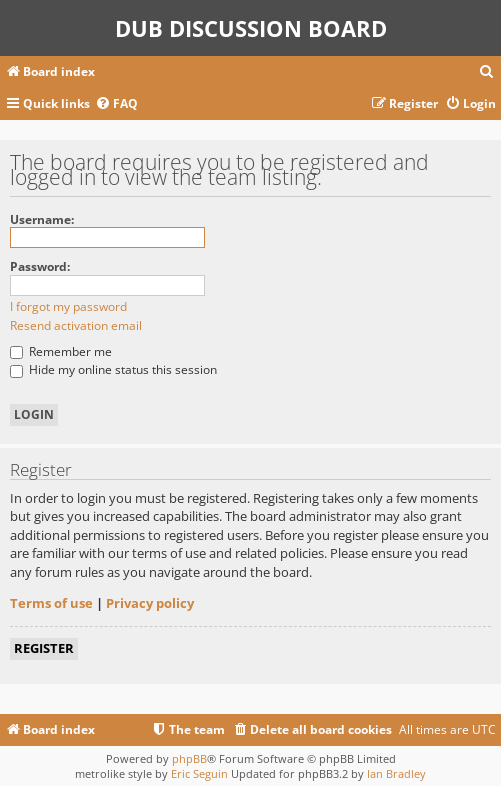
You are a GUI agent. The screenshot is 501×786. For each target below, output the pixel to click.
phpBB (189, 758)
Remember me (61, 351)
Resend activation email (76, 325)
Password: (40, 266)
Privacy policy (150, 603)
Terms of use (51, 603)
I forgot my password (68, 306)
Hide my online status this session (113, 369)
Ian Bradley (396, 773)
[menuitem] (487, 72)
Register (44, 648)
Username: (42, 219)
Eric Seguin (199, 773)
